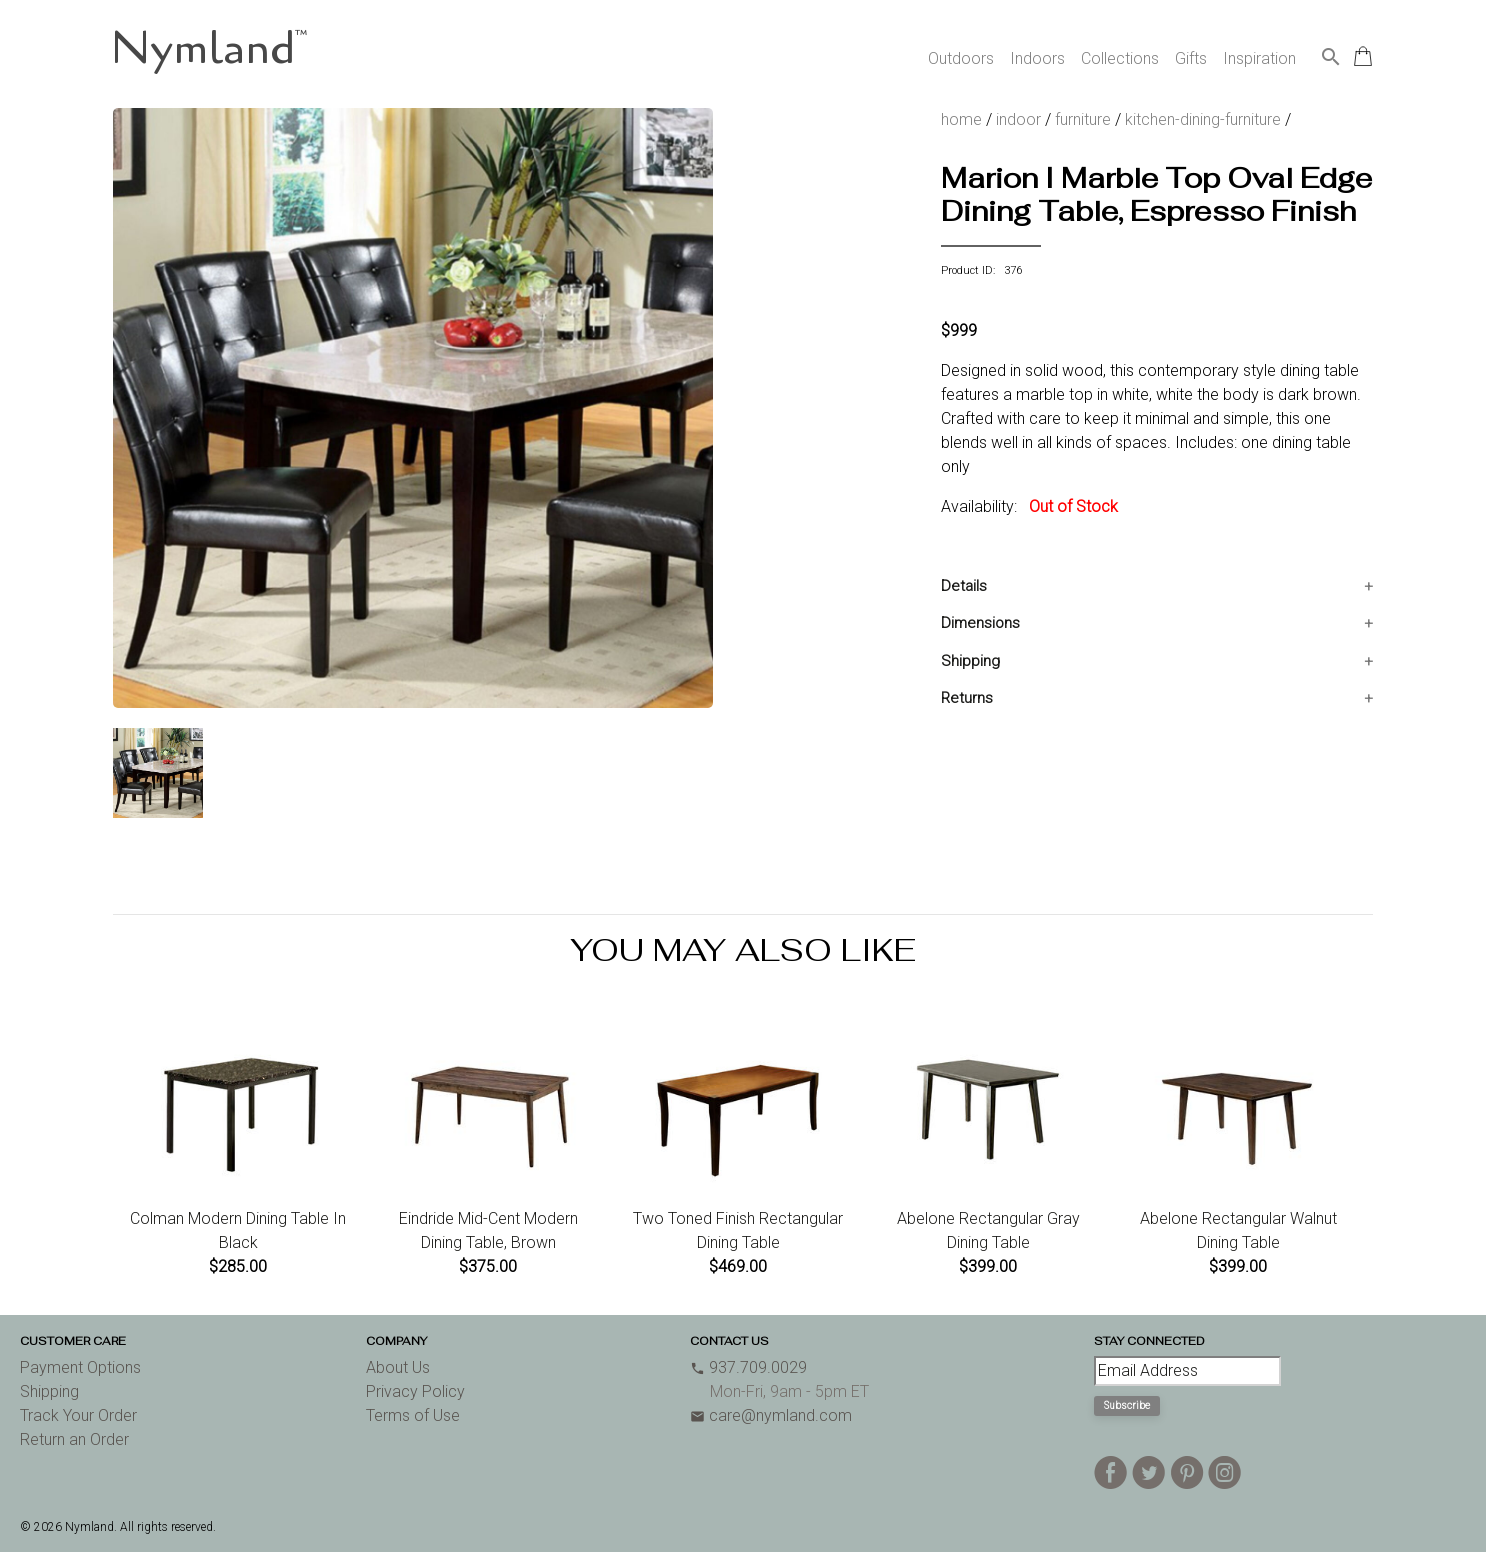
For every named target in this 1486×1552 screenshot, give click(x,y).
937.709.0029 (748, 1367)
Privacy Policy (415, 1391)
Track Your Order (78, 1415)
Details (964, 586)
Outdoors (961, 58)
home (961, 119)
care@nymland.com (771, 1415)
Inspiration (1259, 58)
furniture (1083, 119)
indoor (1018, 119)
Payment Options (80, 1367)
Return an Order (74, 1439)
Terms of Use (413, 1415)
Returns (967, 698)
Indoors (1037, 58)
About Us (398, 1367)
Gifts (1191, 58)
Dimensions (980, 623)
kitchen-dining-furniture (1203, 119)
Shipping (970, 661)
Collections (1120, 58)
